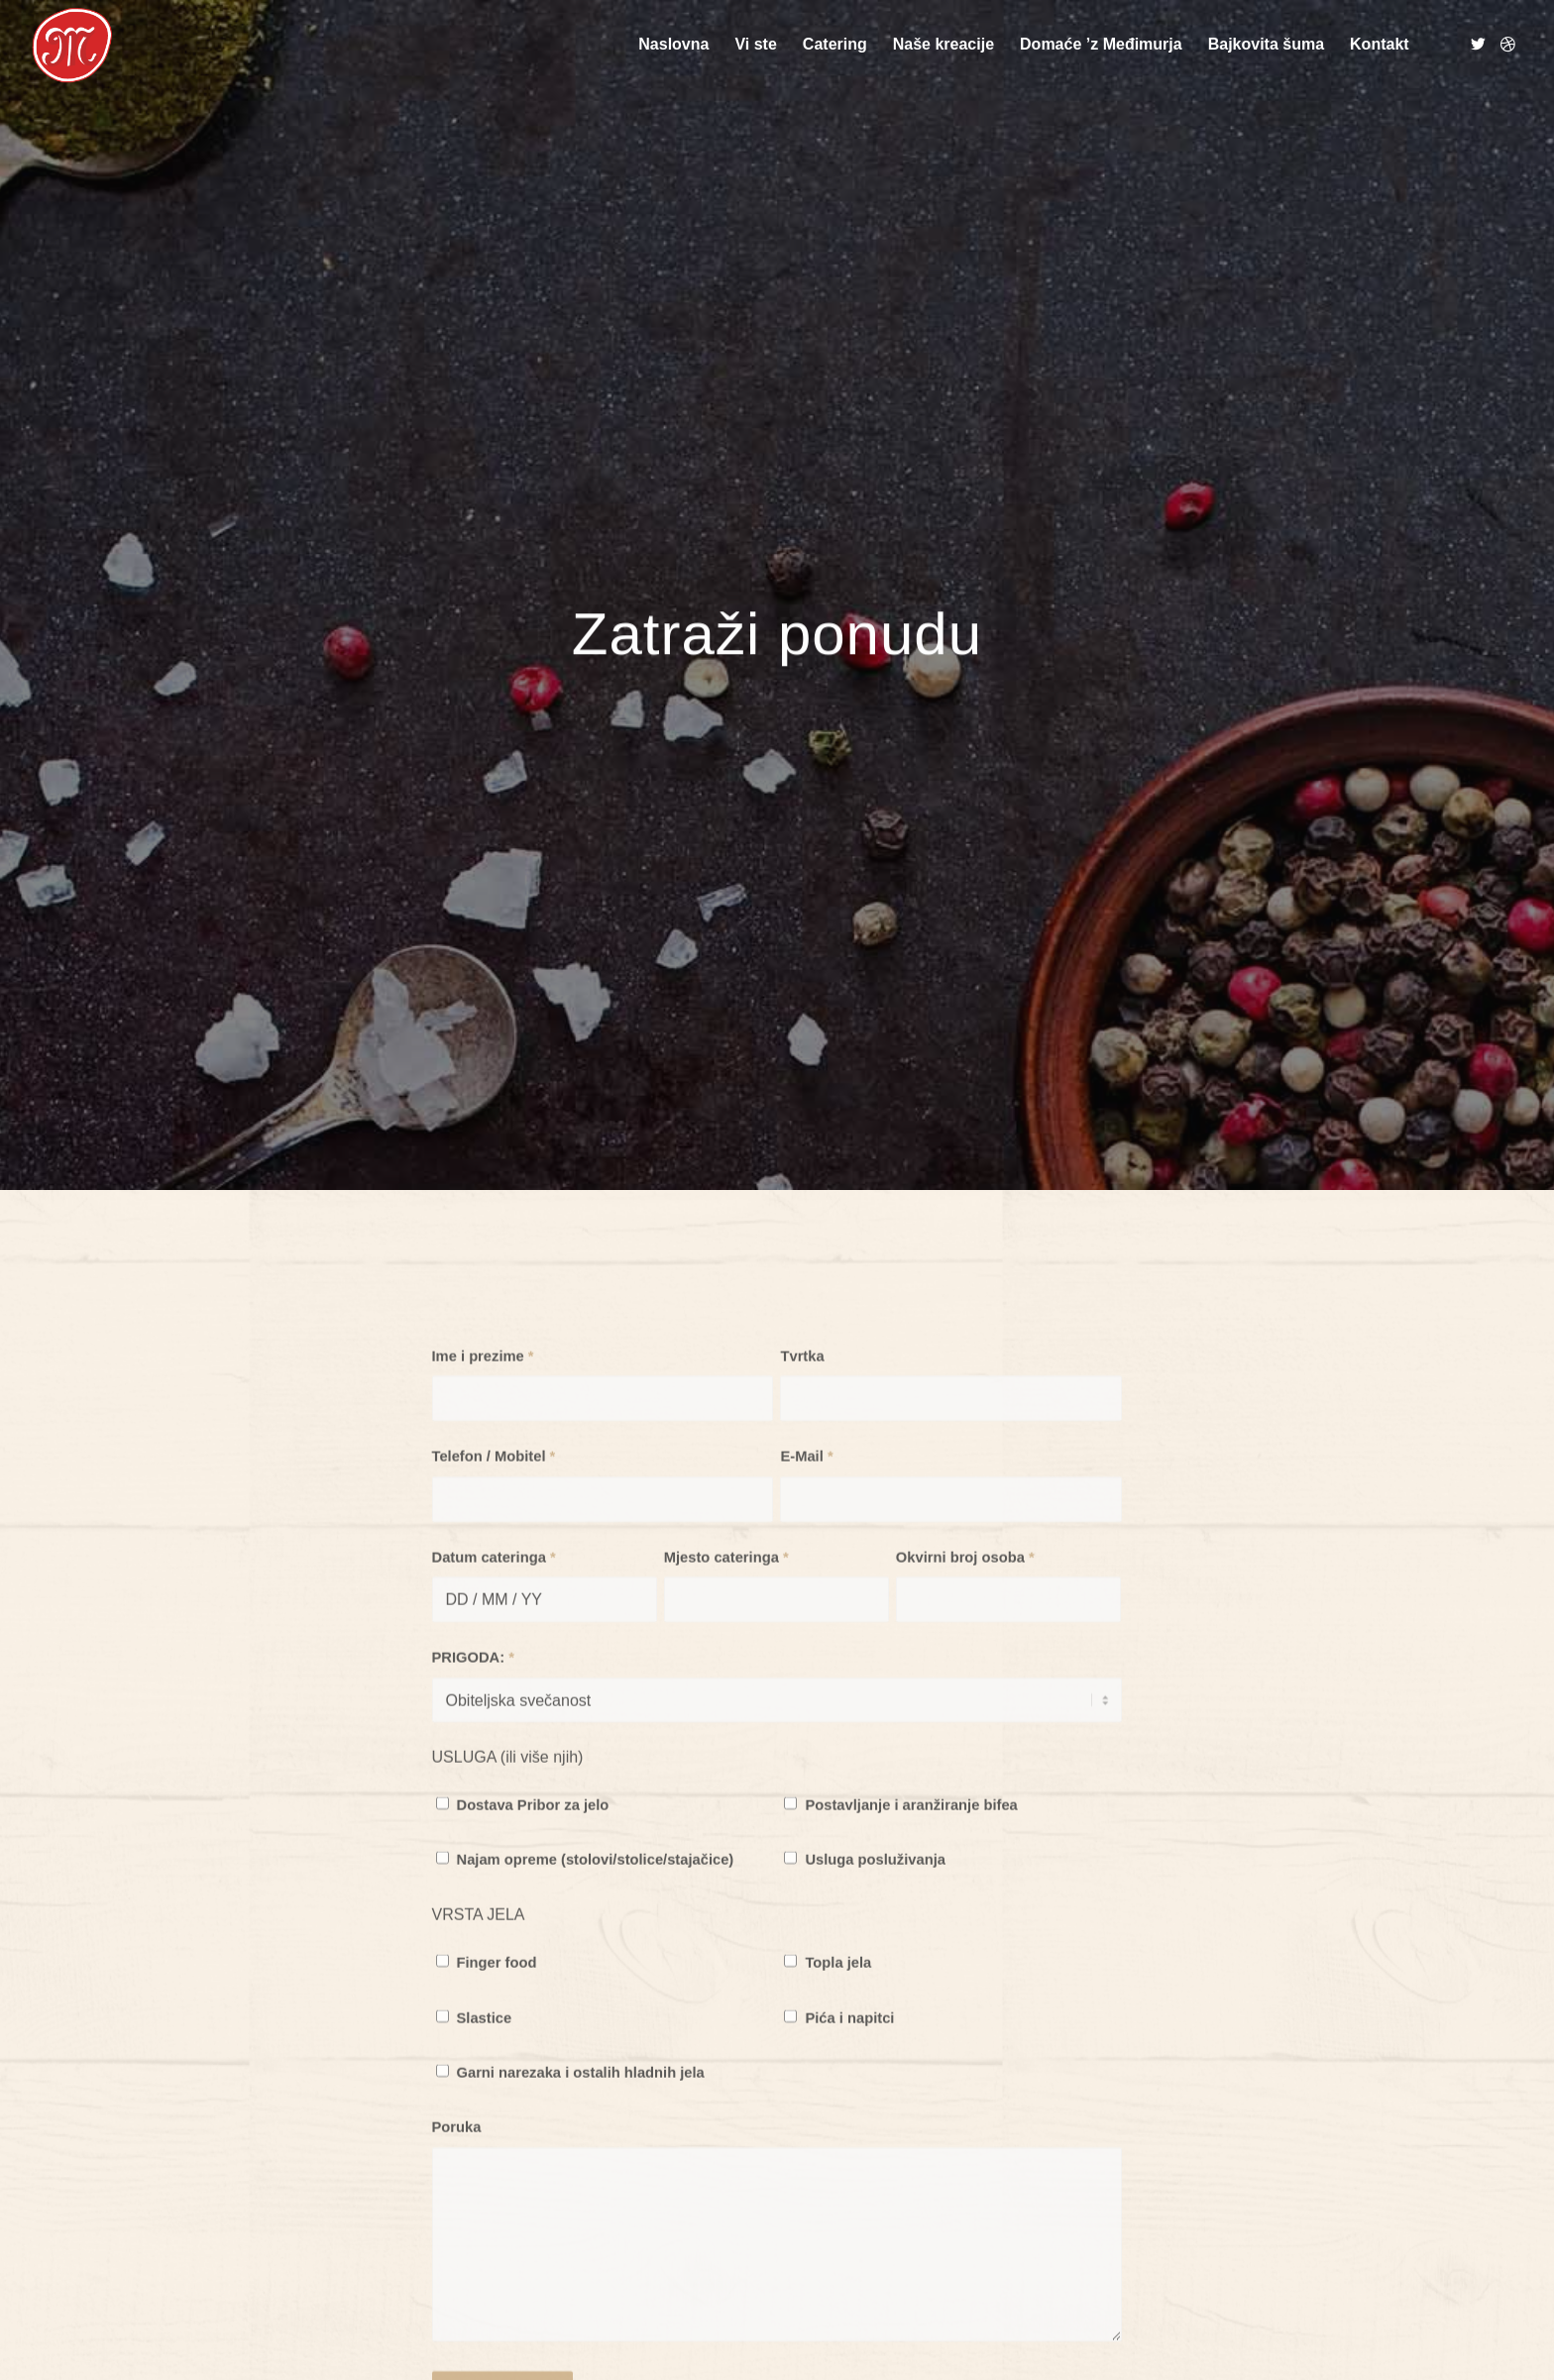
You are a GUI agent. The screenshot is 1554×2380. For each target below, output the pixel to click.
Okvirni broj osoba (965, 1740)
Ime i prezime (483, 1539)
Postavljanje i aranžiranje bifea (911, 1988)
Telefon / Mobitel (494, 1639)
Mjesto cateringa (726, 1740)
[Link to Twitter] (1479, 43)
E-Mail (806, 1639)
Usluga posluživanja (875, 2042)
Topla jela (838, 2145)
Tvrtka (802, 1539)
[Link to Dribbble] (1508, 43)
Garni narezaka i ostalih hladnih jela (581, 2255)
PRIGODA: (473, 1840)
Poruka (457, 2310)
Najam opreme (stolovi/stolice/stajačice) (595, 2042)
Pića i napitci (849, 2200)
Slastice (484, 2200)
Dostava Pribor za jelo (533, 1988)
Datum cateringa (494, 1740)
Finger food (497, 2145)
